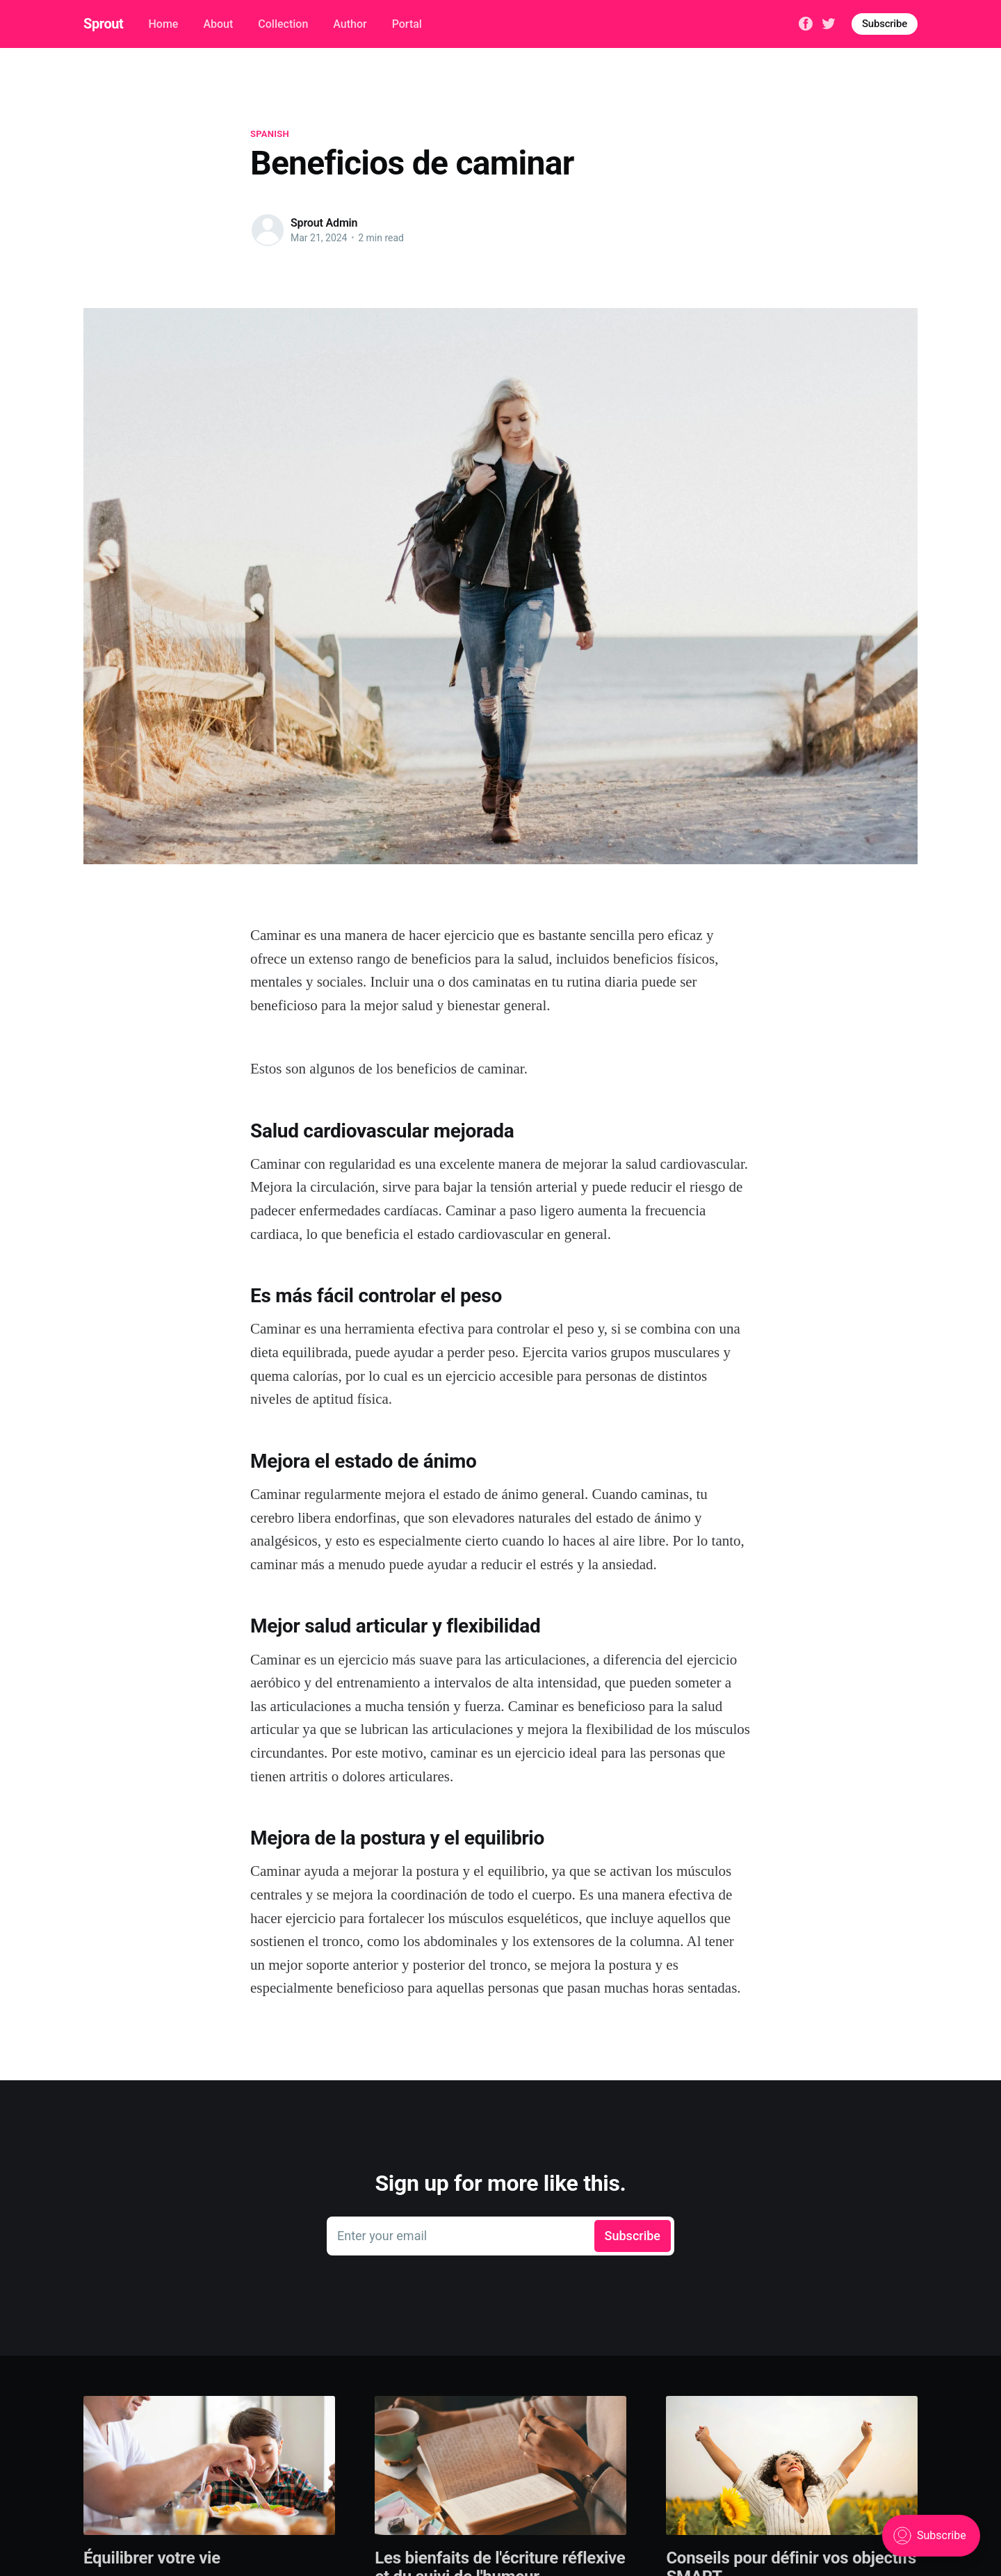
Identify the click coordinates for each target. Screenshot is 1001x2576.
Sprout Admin (324, 222)
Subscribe (884, 23)
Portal (407, 24)
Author (349, 24)
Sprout (103, 23)
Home (163, 24)
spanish (269, 134)
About (218, 24)
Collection (283, 24)
